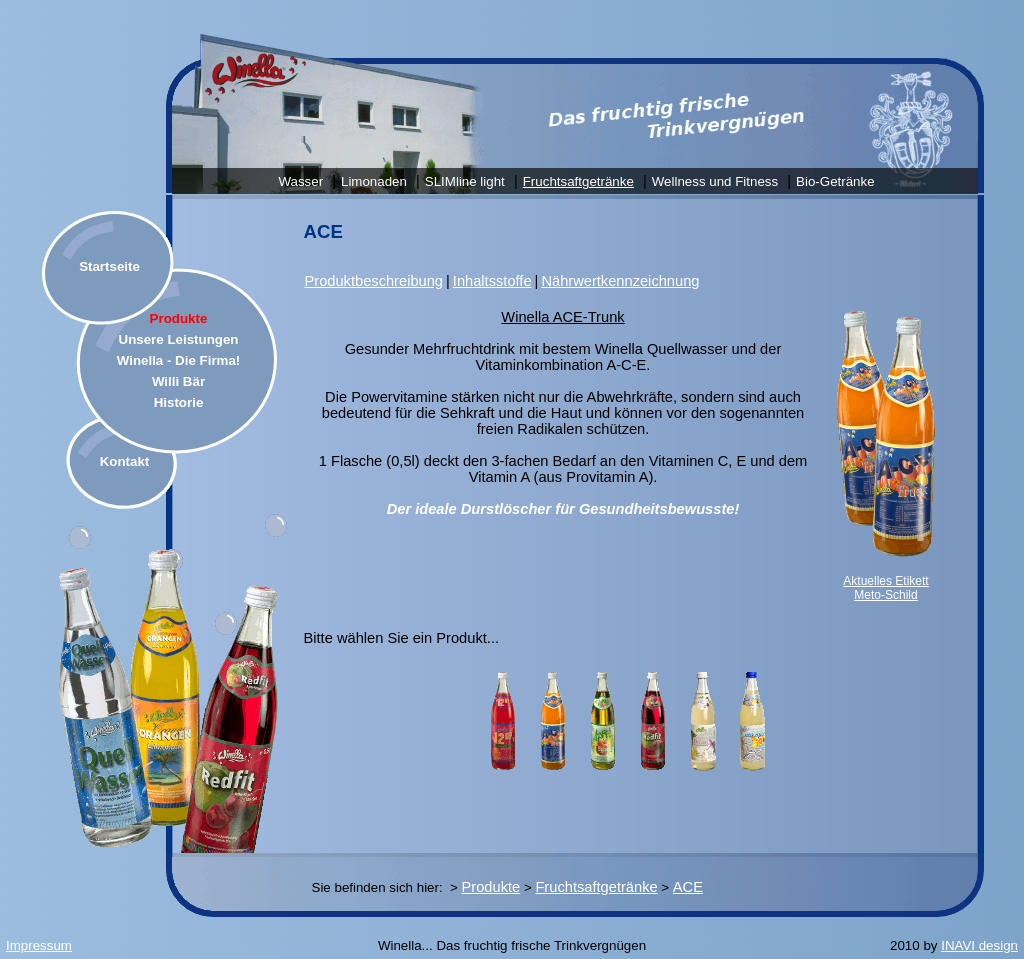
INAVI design (979, 945)
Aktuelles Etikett (885, 581)
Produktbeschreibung (374, 281)
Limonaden (374, 181)
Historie (179, 402)
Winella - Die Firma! (179, 360)
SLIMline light (465, 181)
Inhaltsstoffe (492, 281)
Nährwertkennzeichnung (620, 281)
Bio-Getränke (835, 181)
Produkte (179, 318)
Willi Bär (178, 381)
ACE (688, 887)
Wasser (300, 181)
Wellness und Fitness (715, 181)
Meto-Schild (885, 595)
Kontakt (125, 461)
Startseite (109, 266)
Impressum (39, 945)
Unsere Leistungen (179, 339)
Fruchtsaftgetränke (578, 181)
